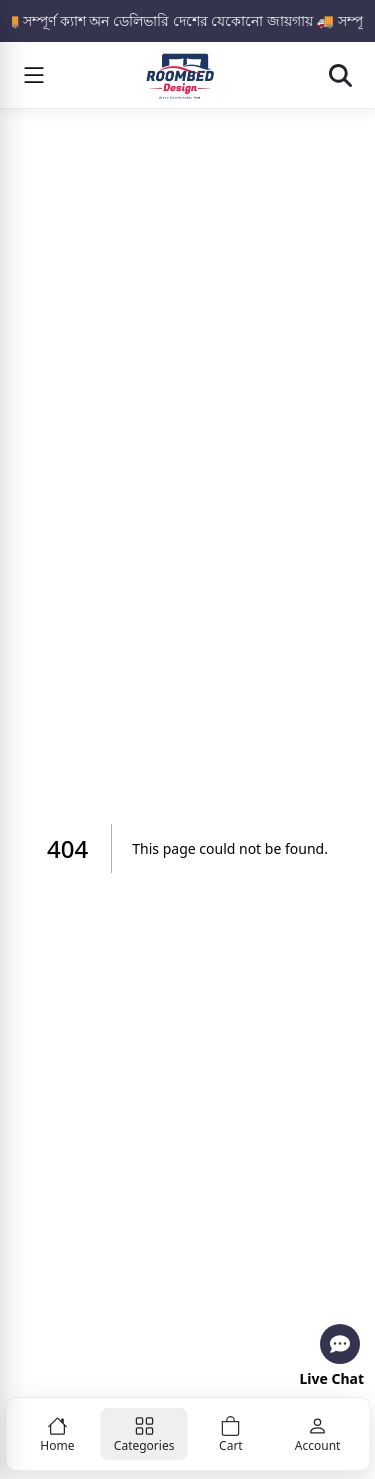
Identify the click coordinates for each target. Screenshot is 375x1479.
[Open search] (340, 75)
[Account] (317, 1434)
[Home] (57, 1434)
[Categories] (144, 1434)
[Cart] (231, 1434)
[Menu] (34, 75)
